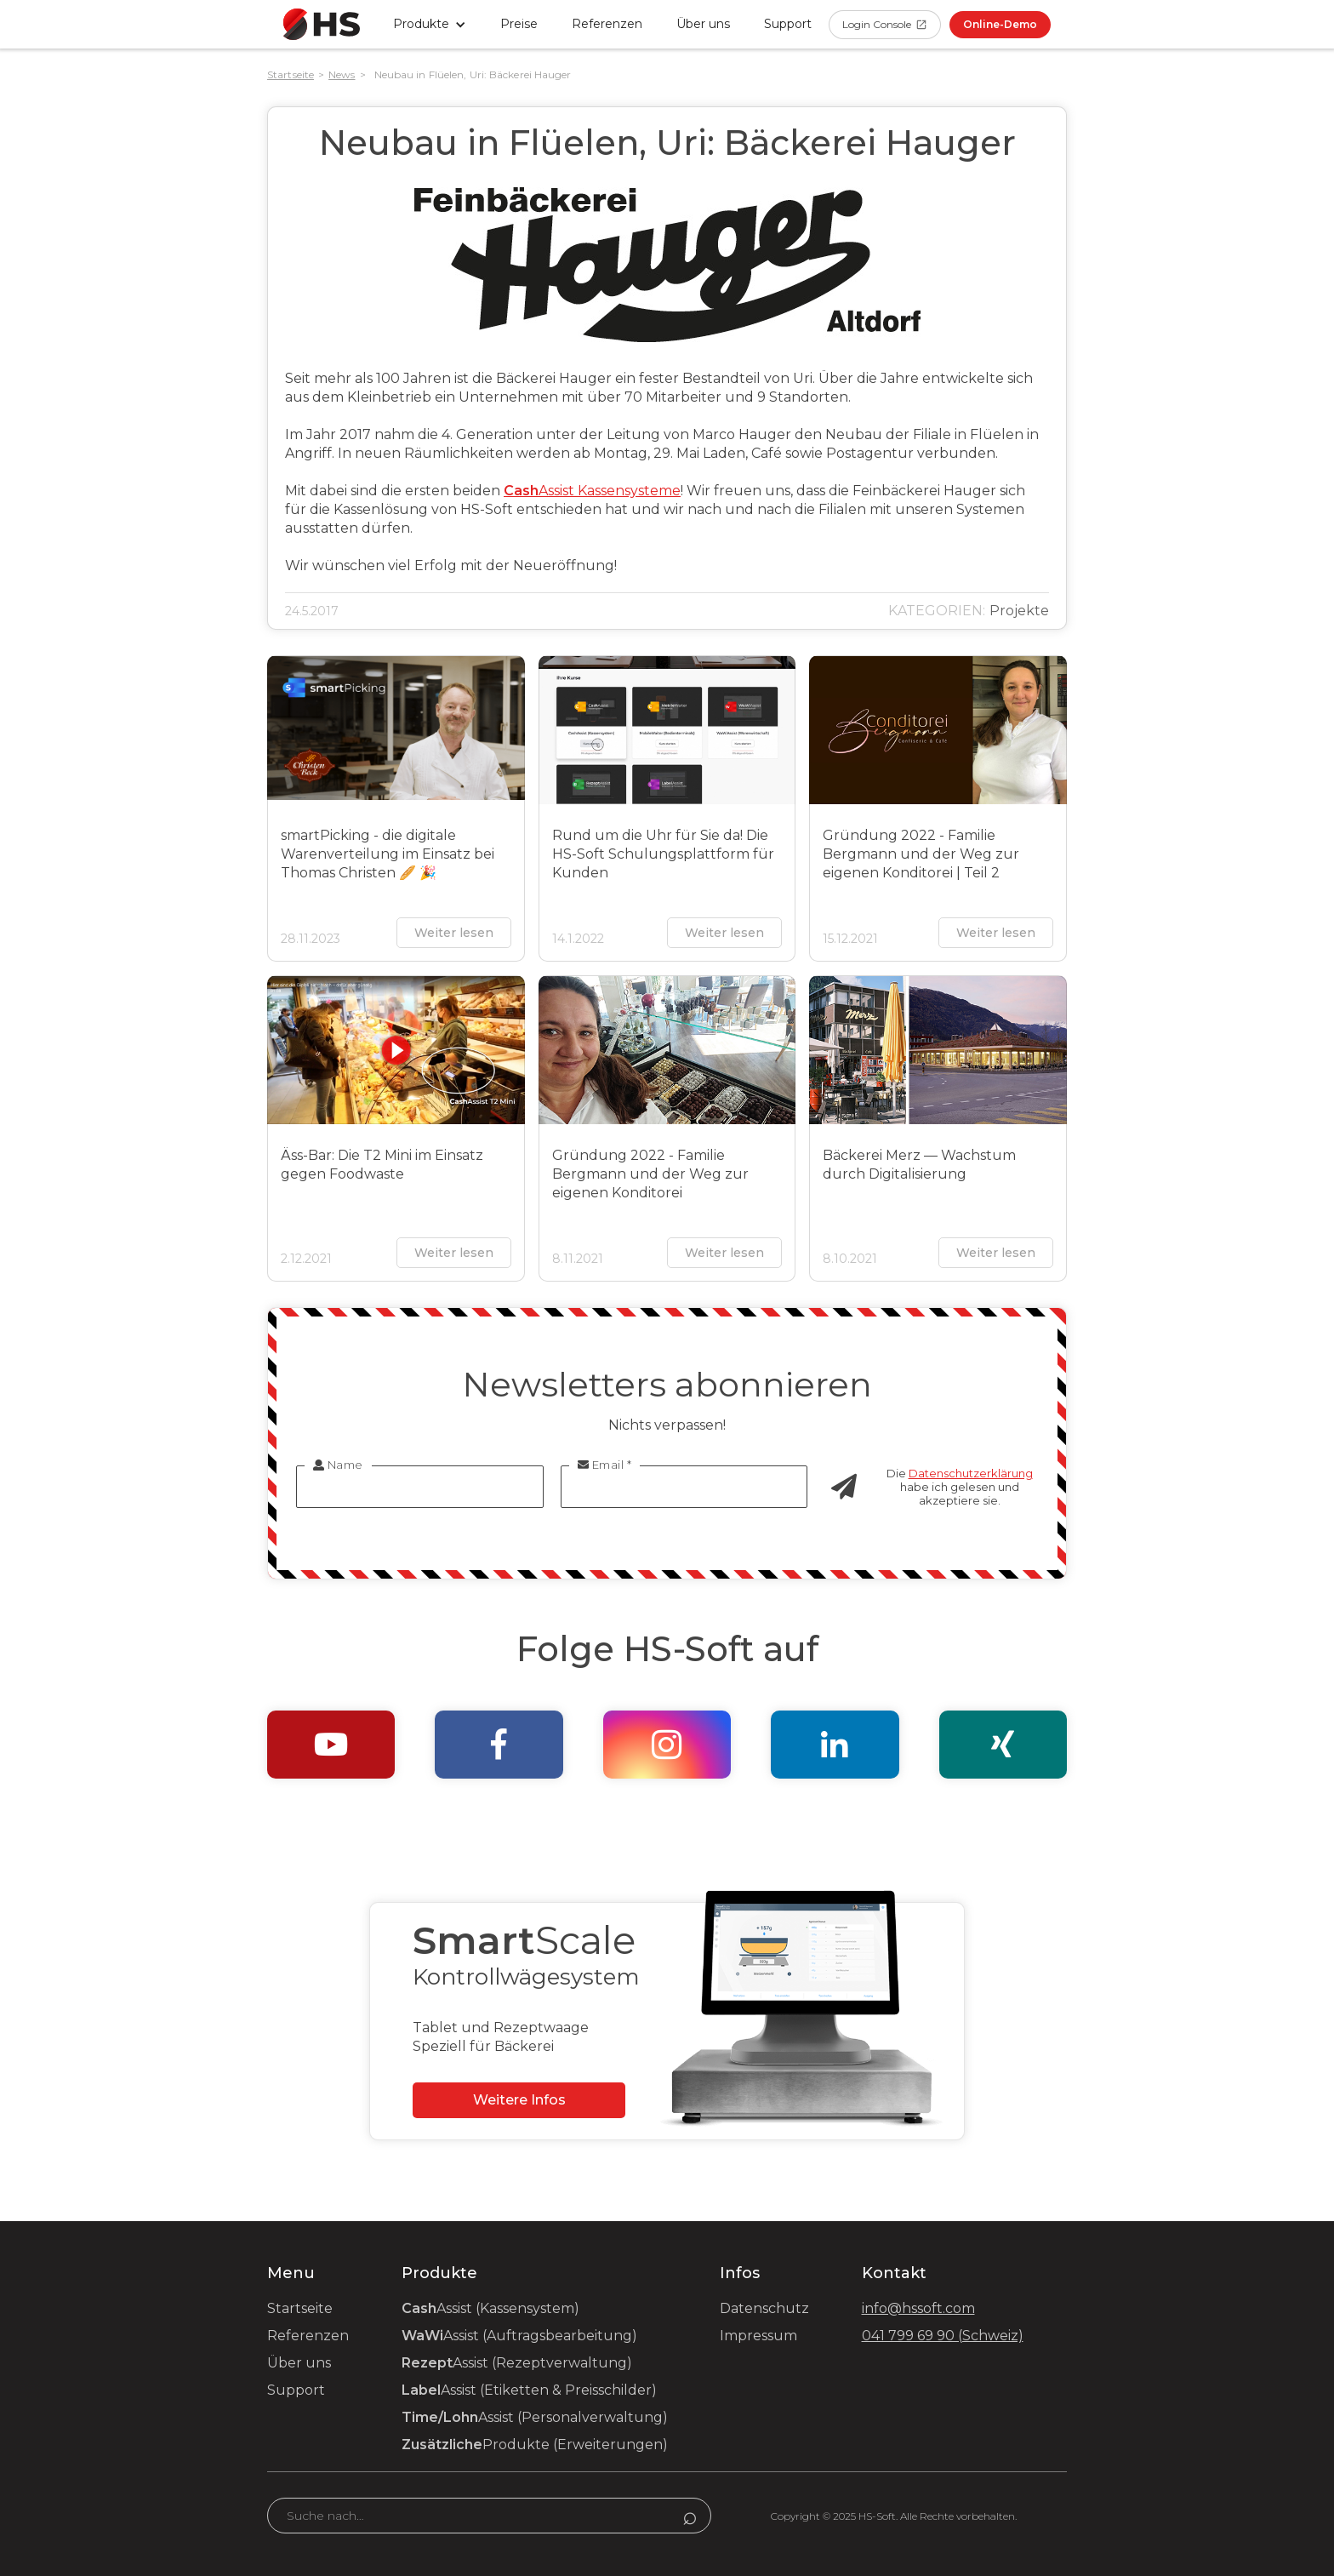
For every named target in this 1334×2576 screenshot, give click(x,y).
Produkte (535, 2444)
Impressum (758, 2336)
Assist (490, 2308)
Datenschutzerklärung (971, 1473)
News (341, 74)
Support (296, 2390)
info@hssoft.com (918, 2308)
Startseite (290, 74)
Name (338, 1464)
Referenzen (607, 23)
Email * (605, 1464)
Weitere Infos (519, 2100)
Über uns (703, 23)
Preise (519, 23)
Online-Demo (1000, 24)
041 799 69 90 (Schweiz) (942, 2336)
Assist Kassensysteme (592, 491)
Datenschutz (764, 2308)
